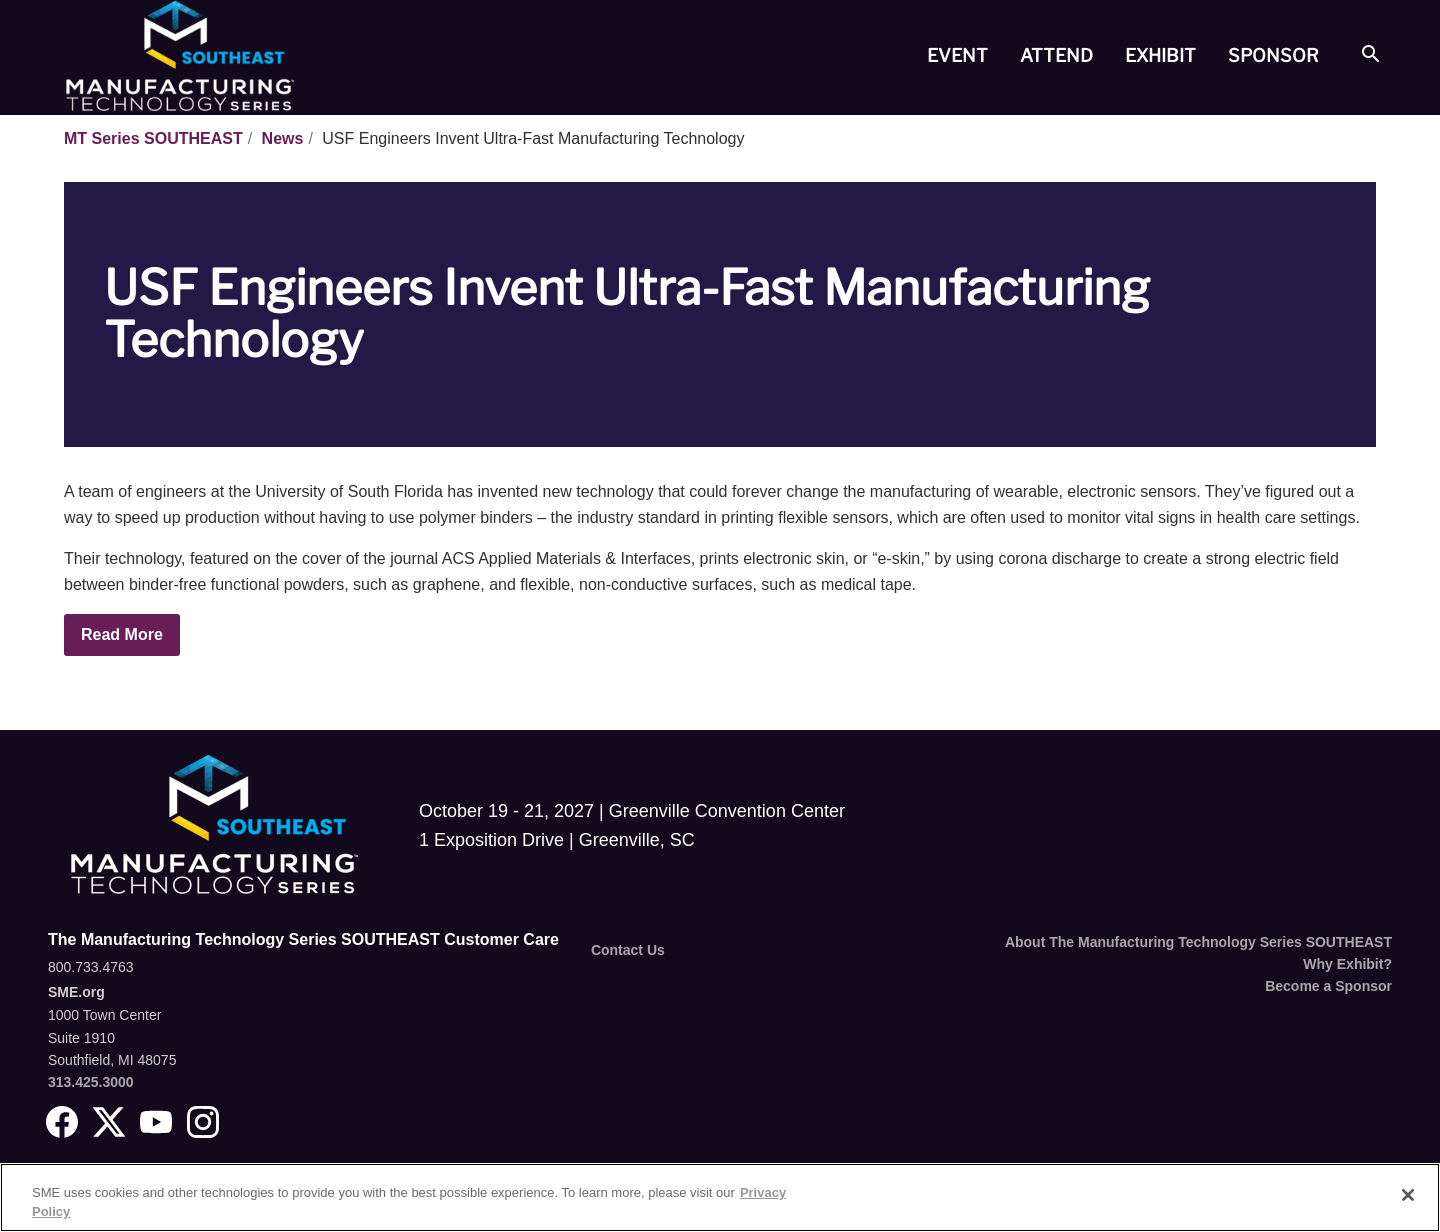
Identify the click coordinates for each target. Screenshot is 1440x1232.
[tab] (957, 56)
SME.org (76, 992)
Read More (122, 634)
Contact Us (628, 950)
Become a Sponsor (1328, 986)
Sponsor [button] (1273, 55)
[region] (720, 1197)
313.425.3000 (91, 1082)
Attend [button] (1056, 55)
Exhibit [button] (1160, 55)
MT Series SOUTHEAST (153, 138)
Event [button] (957, 55)
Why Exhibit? (1347, 964)
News (283, 138)
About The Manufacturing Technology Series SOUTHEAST (1198, 942)
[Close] (1408, 1195)
